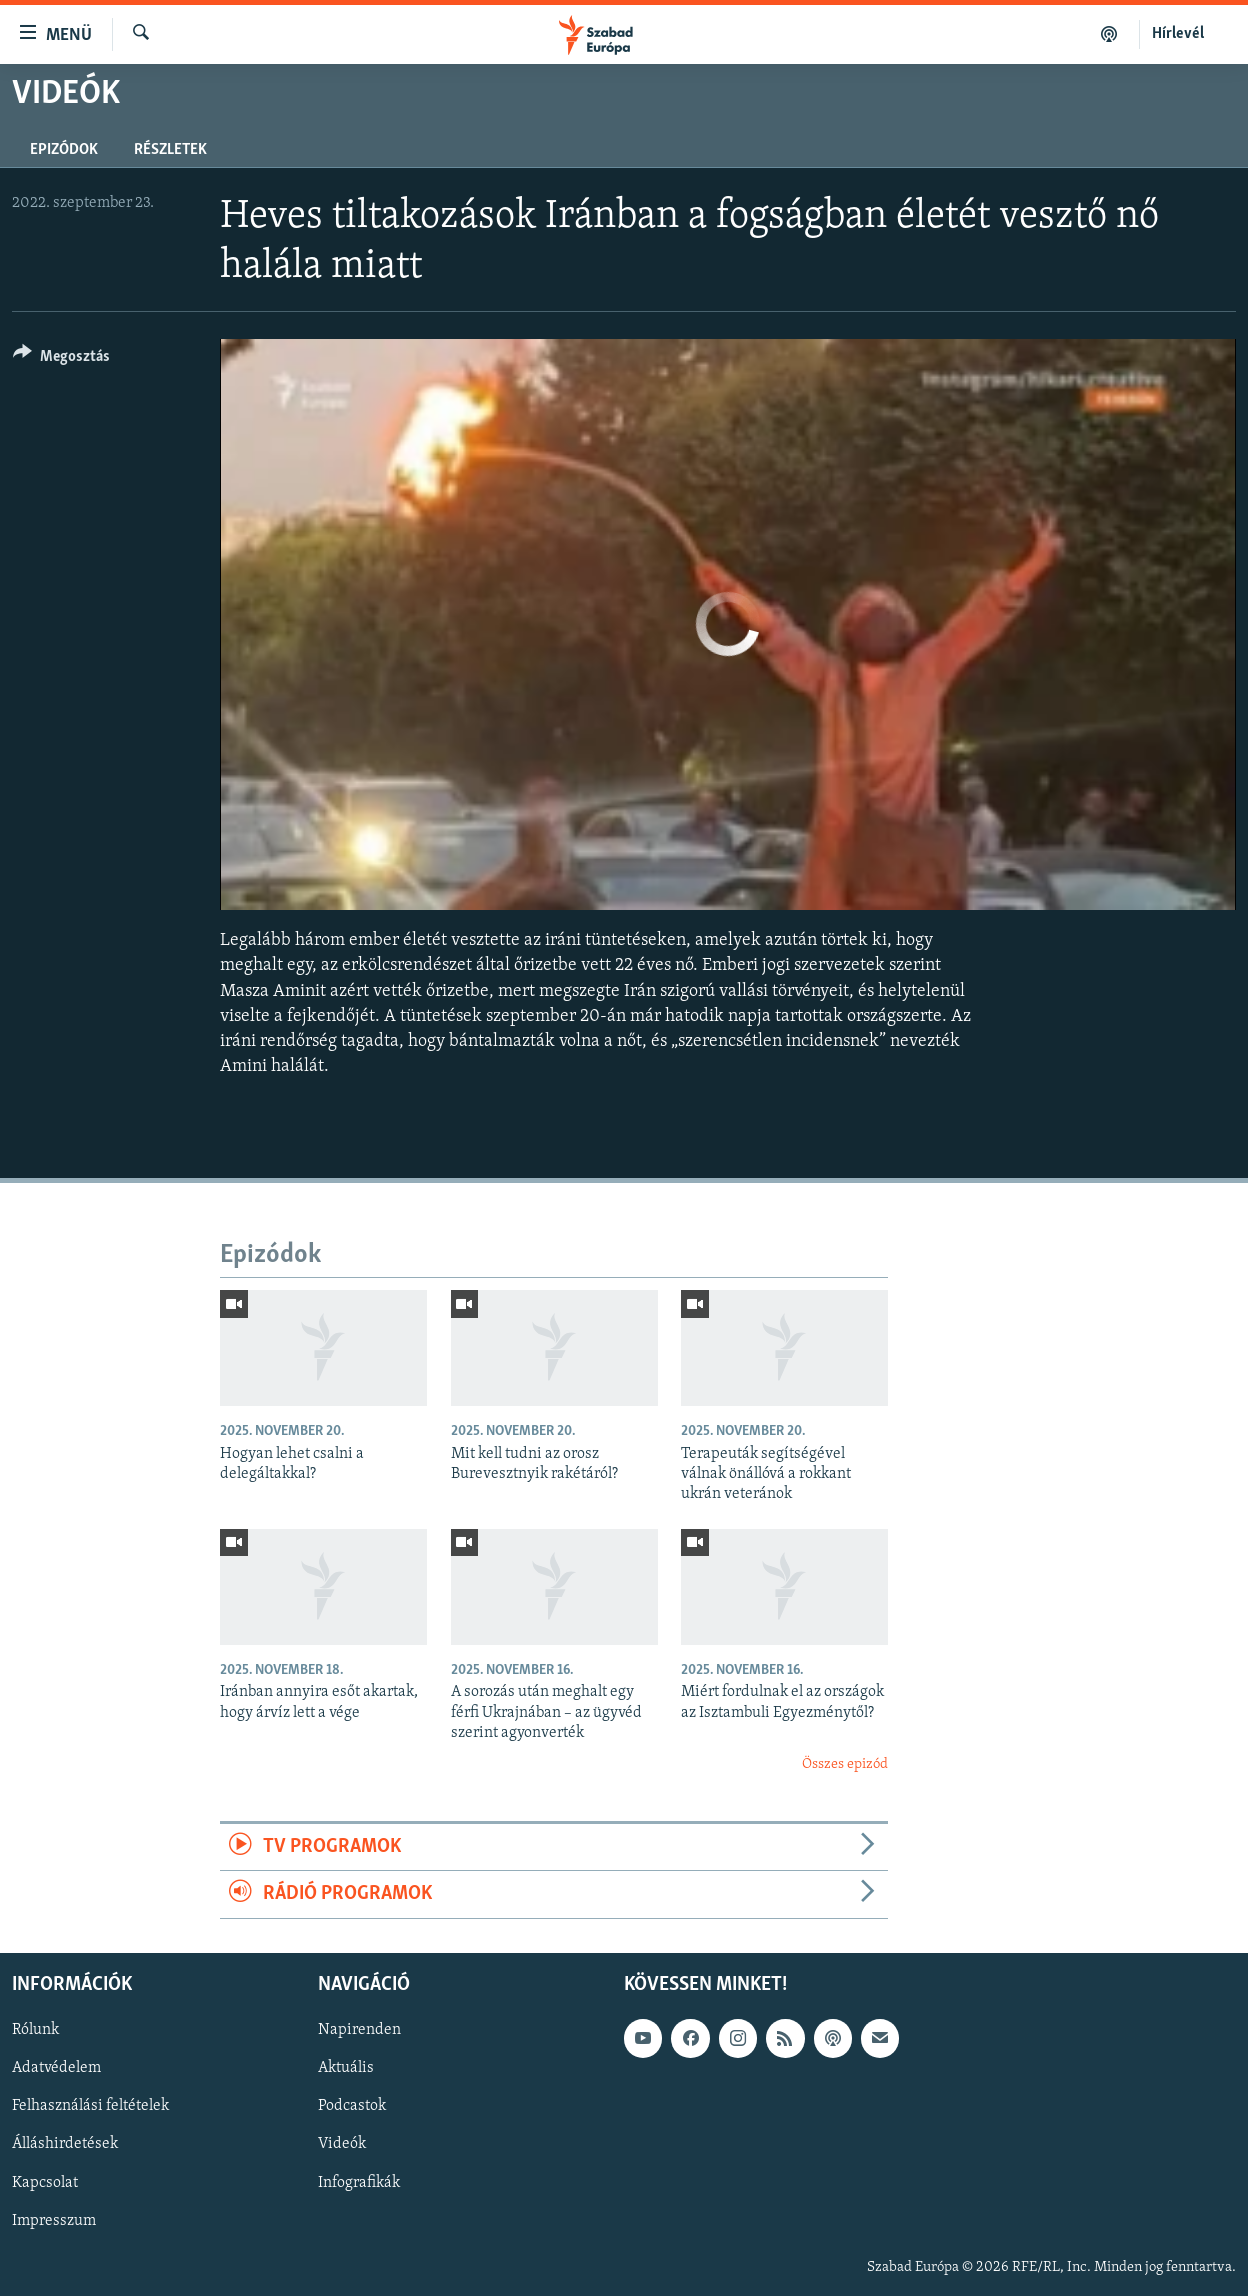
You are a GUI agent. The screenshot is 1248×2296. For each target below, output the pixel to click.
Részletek (170, 150)
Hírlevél (1178, 34)
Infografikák (359, 2182)
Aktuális (346, 2068)
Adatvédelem (56, 2068)
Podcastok (352, 2106)
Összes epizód (845, 1764)
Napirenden (359, 2030)
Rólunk (35, 2030)
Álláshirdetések (65, 2144)
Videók (342, 2144)
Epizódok (64, 150)
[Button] (61, 359)
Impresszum (54, 2220)
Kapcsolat (45, 2182)
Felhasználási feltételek (90, 2106)
